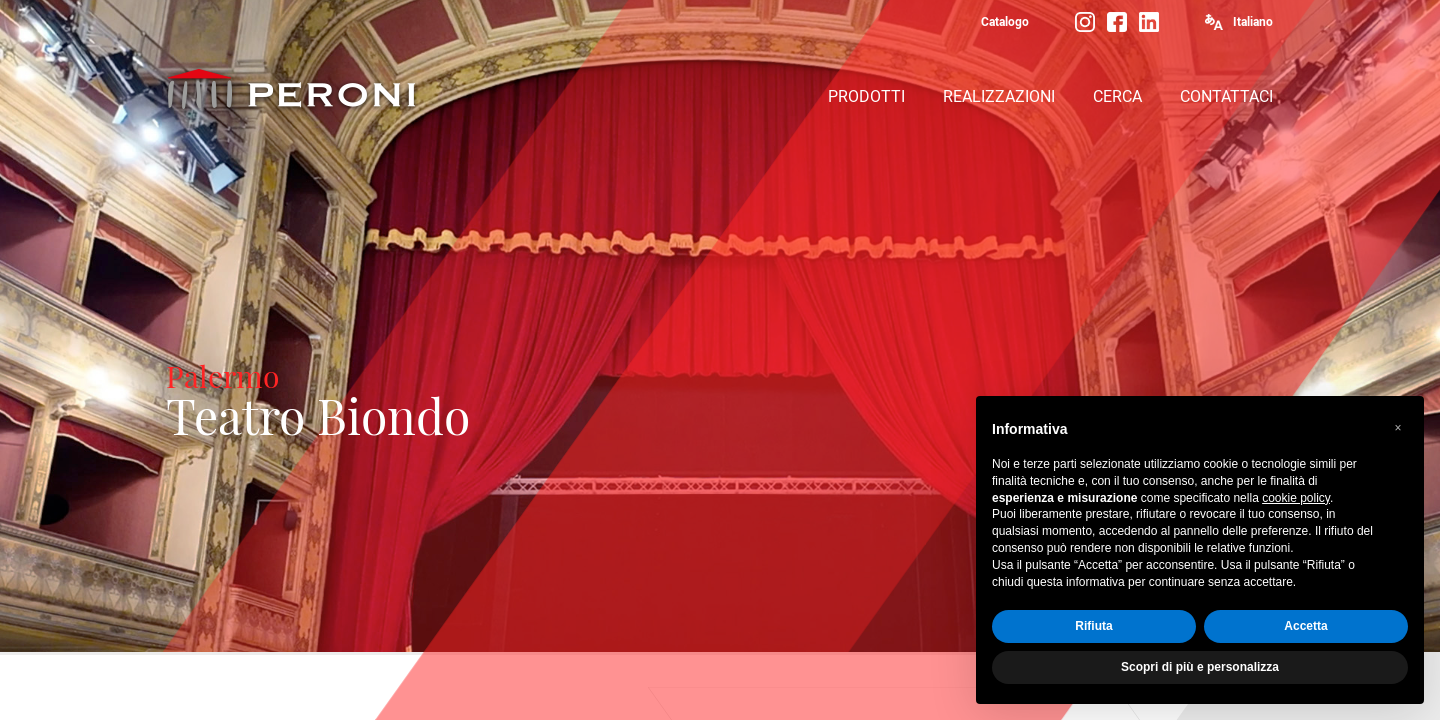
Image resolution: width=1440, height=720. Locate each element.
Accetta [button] (1305, 627)
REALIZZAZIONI (999, 96)
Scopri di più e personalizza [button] (1200, 668)
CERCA (1117, 96)
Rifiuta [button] (1093, 627)
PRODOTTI (866, 96)
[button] (1398, 429)
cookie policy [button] (1296, 498)
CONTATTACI (1226, 96)
